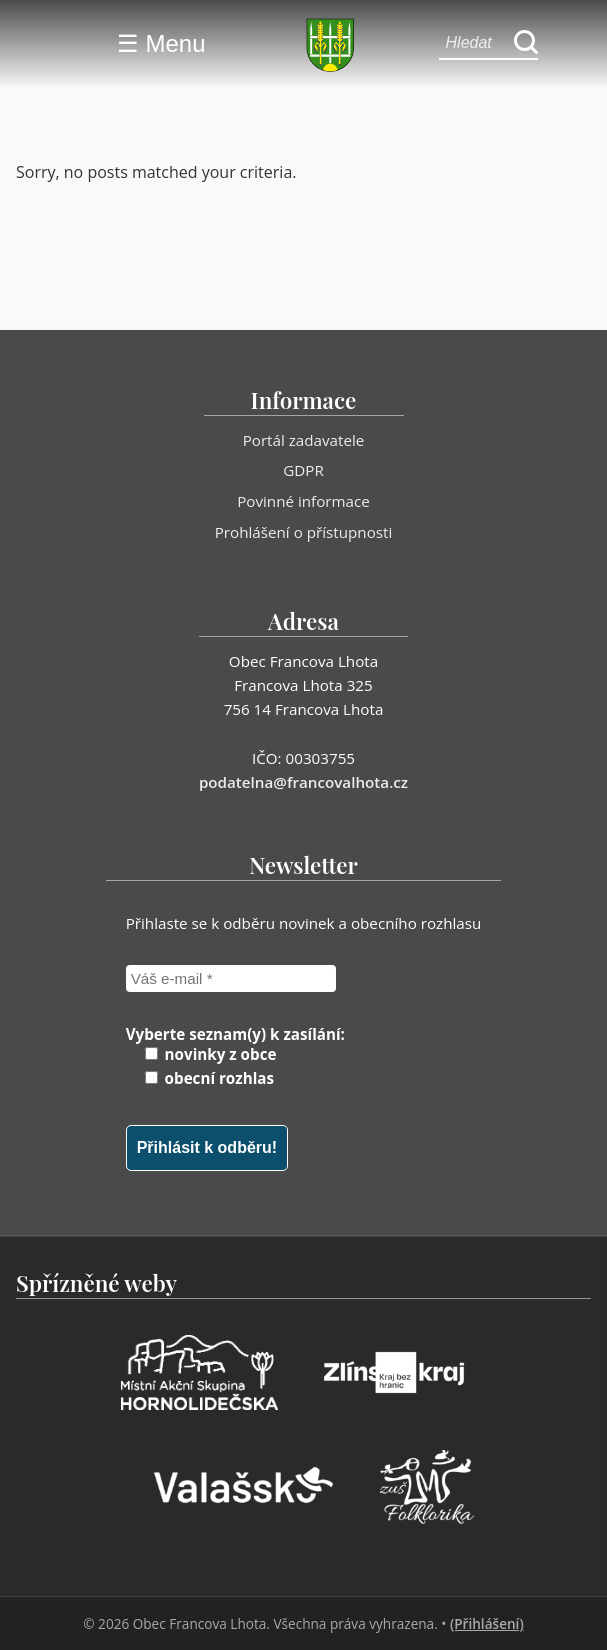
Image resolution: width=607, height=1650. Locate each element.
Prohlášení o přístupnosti (304, 532)
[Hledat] (526, 43)
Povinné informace (303, 501)
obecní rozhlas (209, 1078)
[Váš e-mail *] (231, 978)
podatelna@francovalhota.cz (303, 782)
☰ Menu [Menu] (161, 43)
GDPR (303, 470)
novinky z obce (211, 1054)
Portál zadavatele (304, 440)
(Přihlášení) (487, 1623)
